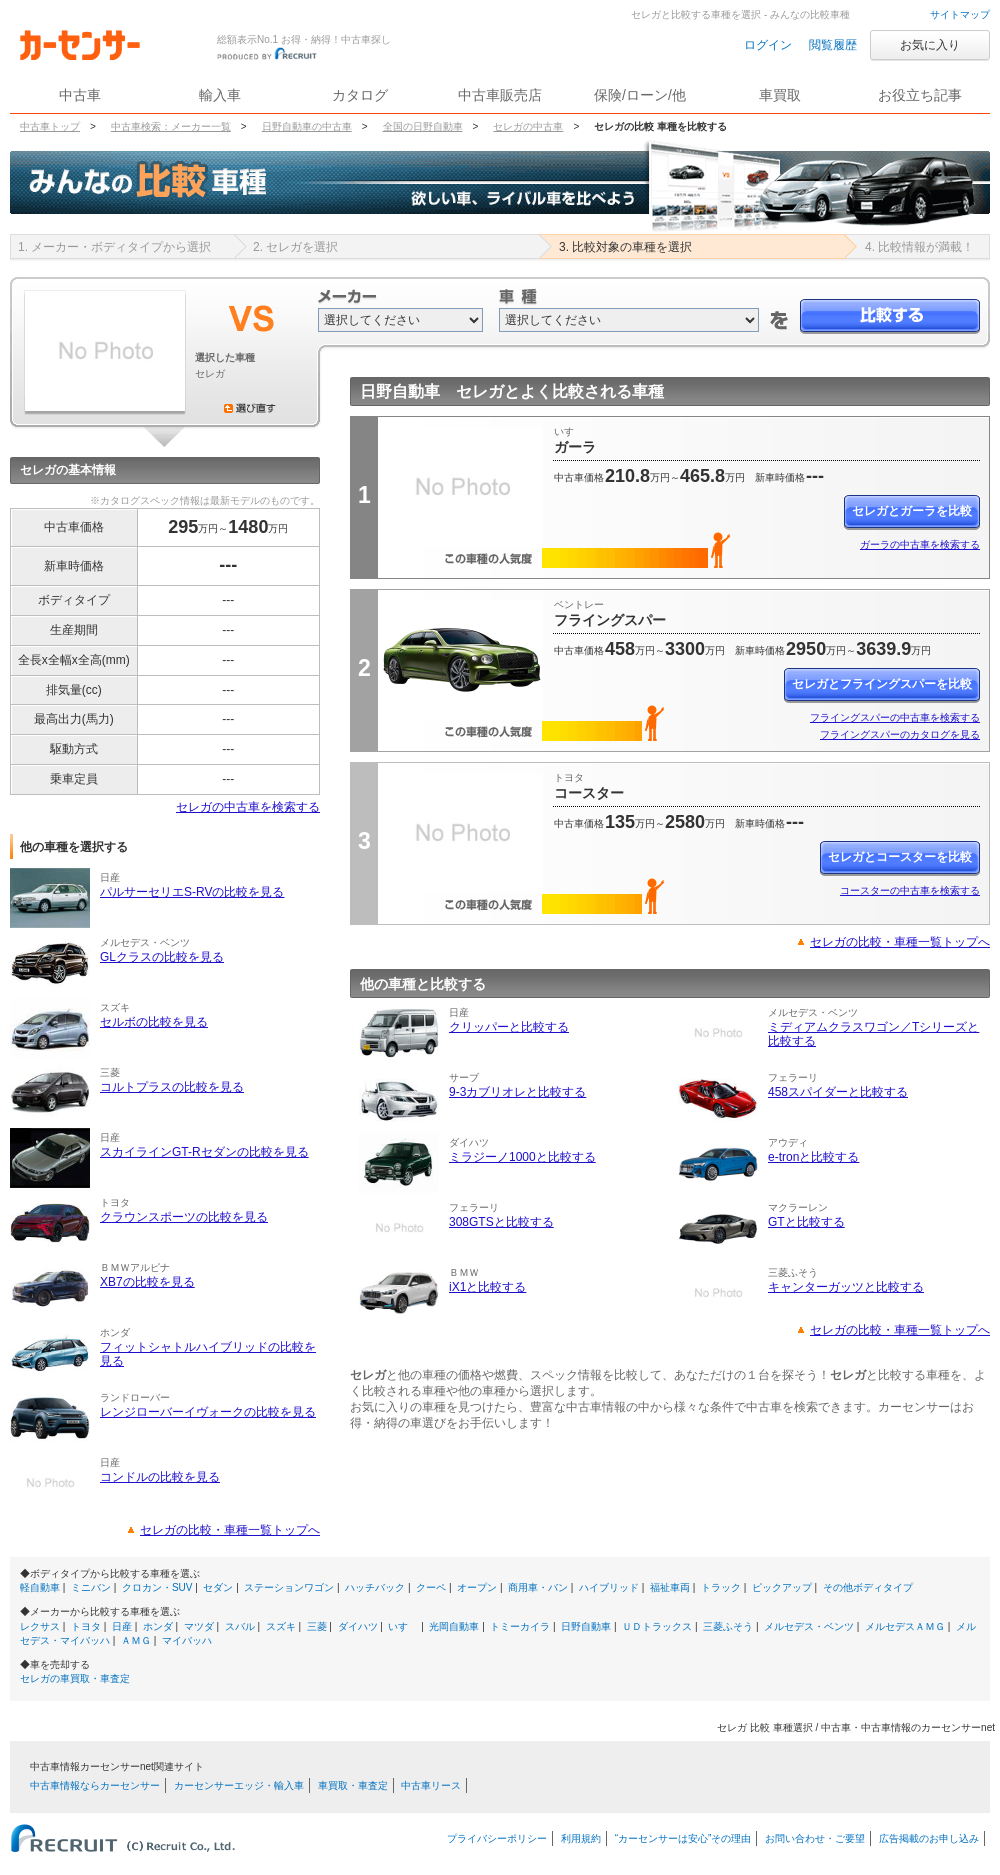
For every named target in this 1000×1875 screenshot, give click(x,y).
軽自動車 (40, 1587)
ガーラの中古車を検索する (920, 544)
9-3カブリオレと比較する (517, 1092)
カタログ (360, 95)
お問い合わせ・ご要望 (815, 1838)
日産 (122, 1626)
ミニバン (91, 1587)
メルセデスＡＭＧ (905, 1626)
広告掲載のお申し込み (929, 1838)
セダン (218, 1587)
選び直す (250, 408)
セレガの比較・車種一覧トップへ (230, 1530)
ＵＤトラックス (657, 1626)
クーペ (431, 1587)
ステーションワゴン (289, 1587)
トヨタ (86, 1626)
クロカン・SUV (157, 1587)
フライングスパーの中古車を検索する (895, 717)
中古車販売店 (500, 95)
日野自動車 (586, 1626)
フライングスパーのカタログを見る (900, 734)
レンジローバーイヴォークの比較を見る (208, 1412)
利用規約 (581, 1838)
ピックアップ (782, 1587)
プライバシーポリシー (497, 1838)
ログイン (768, 45)
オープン (477, 1587)
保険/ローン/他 (640, 95)
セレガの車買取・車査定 (75, 1678)
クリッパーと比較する (509, 1027)
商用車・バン (538, 1587)
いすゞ (403, 1626)
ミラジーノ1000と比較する (522, 1157)
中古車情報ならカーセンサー (95, 1785)
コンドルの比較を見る (160, 1477)
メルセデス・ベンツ (809, 1626)
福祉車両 (670, 1587)
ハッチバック (375, 1587)
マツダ (199, 1626)
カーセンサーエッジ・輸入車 (239, 1785)
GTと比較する (806, 1222)
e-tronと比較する (813, 1157)
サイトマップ (960, 14)
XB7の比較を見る (147, 1282)
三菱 (317, 1626)
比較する (890, 316)
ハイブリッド (609, 1587)
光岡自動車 (454, 1626)
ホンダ (158, 1626)
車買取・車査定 (353, 1785)
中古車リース (431, 1785)
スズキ (281, 1626)
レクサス (40, 1626)
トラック (721, 1587)
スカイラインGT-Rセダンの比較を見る (204, 1152)
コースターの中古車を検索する (910, 890)
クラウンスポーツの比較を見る (184, 1217)
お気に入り (930, 45)
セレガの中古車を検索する (248, 807)
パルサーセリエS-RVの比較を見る (192, 892)
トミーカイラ (520, 1626)
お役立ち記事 (920, 95)
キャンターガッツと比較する (846, 1287)
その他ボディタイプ (868, 1587)
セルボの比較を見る (154, 1022)
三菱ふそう (728, 1626)
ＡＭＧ (136, 1640)
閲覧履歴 (833, 45)
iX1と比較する (487, 1287)
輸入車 (220, 95)
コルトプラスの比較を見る (172, 1087)
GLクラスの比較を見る (162, 957)
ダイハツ (358, 1626)
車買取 (780, 95)
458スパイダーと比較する (838, 1092)
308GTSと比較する (501, 1222)
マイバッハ (187, 1640)
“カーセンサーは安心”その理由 (683, 1838)
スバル (240, 1626)
